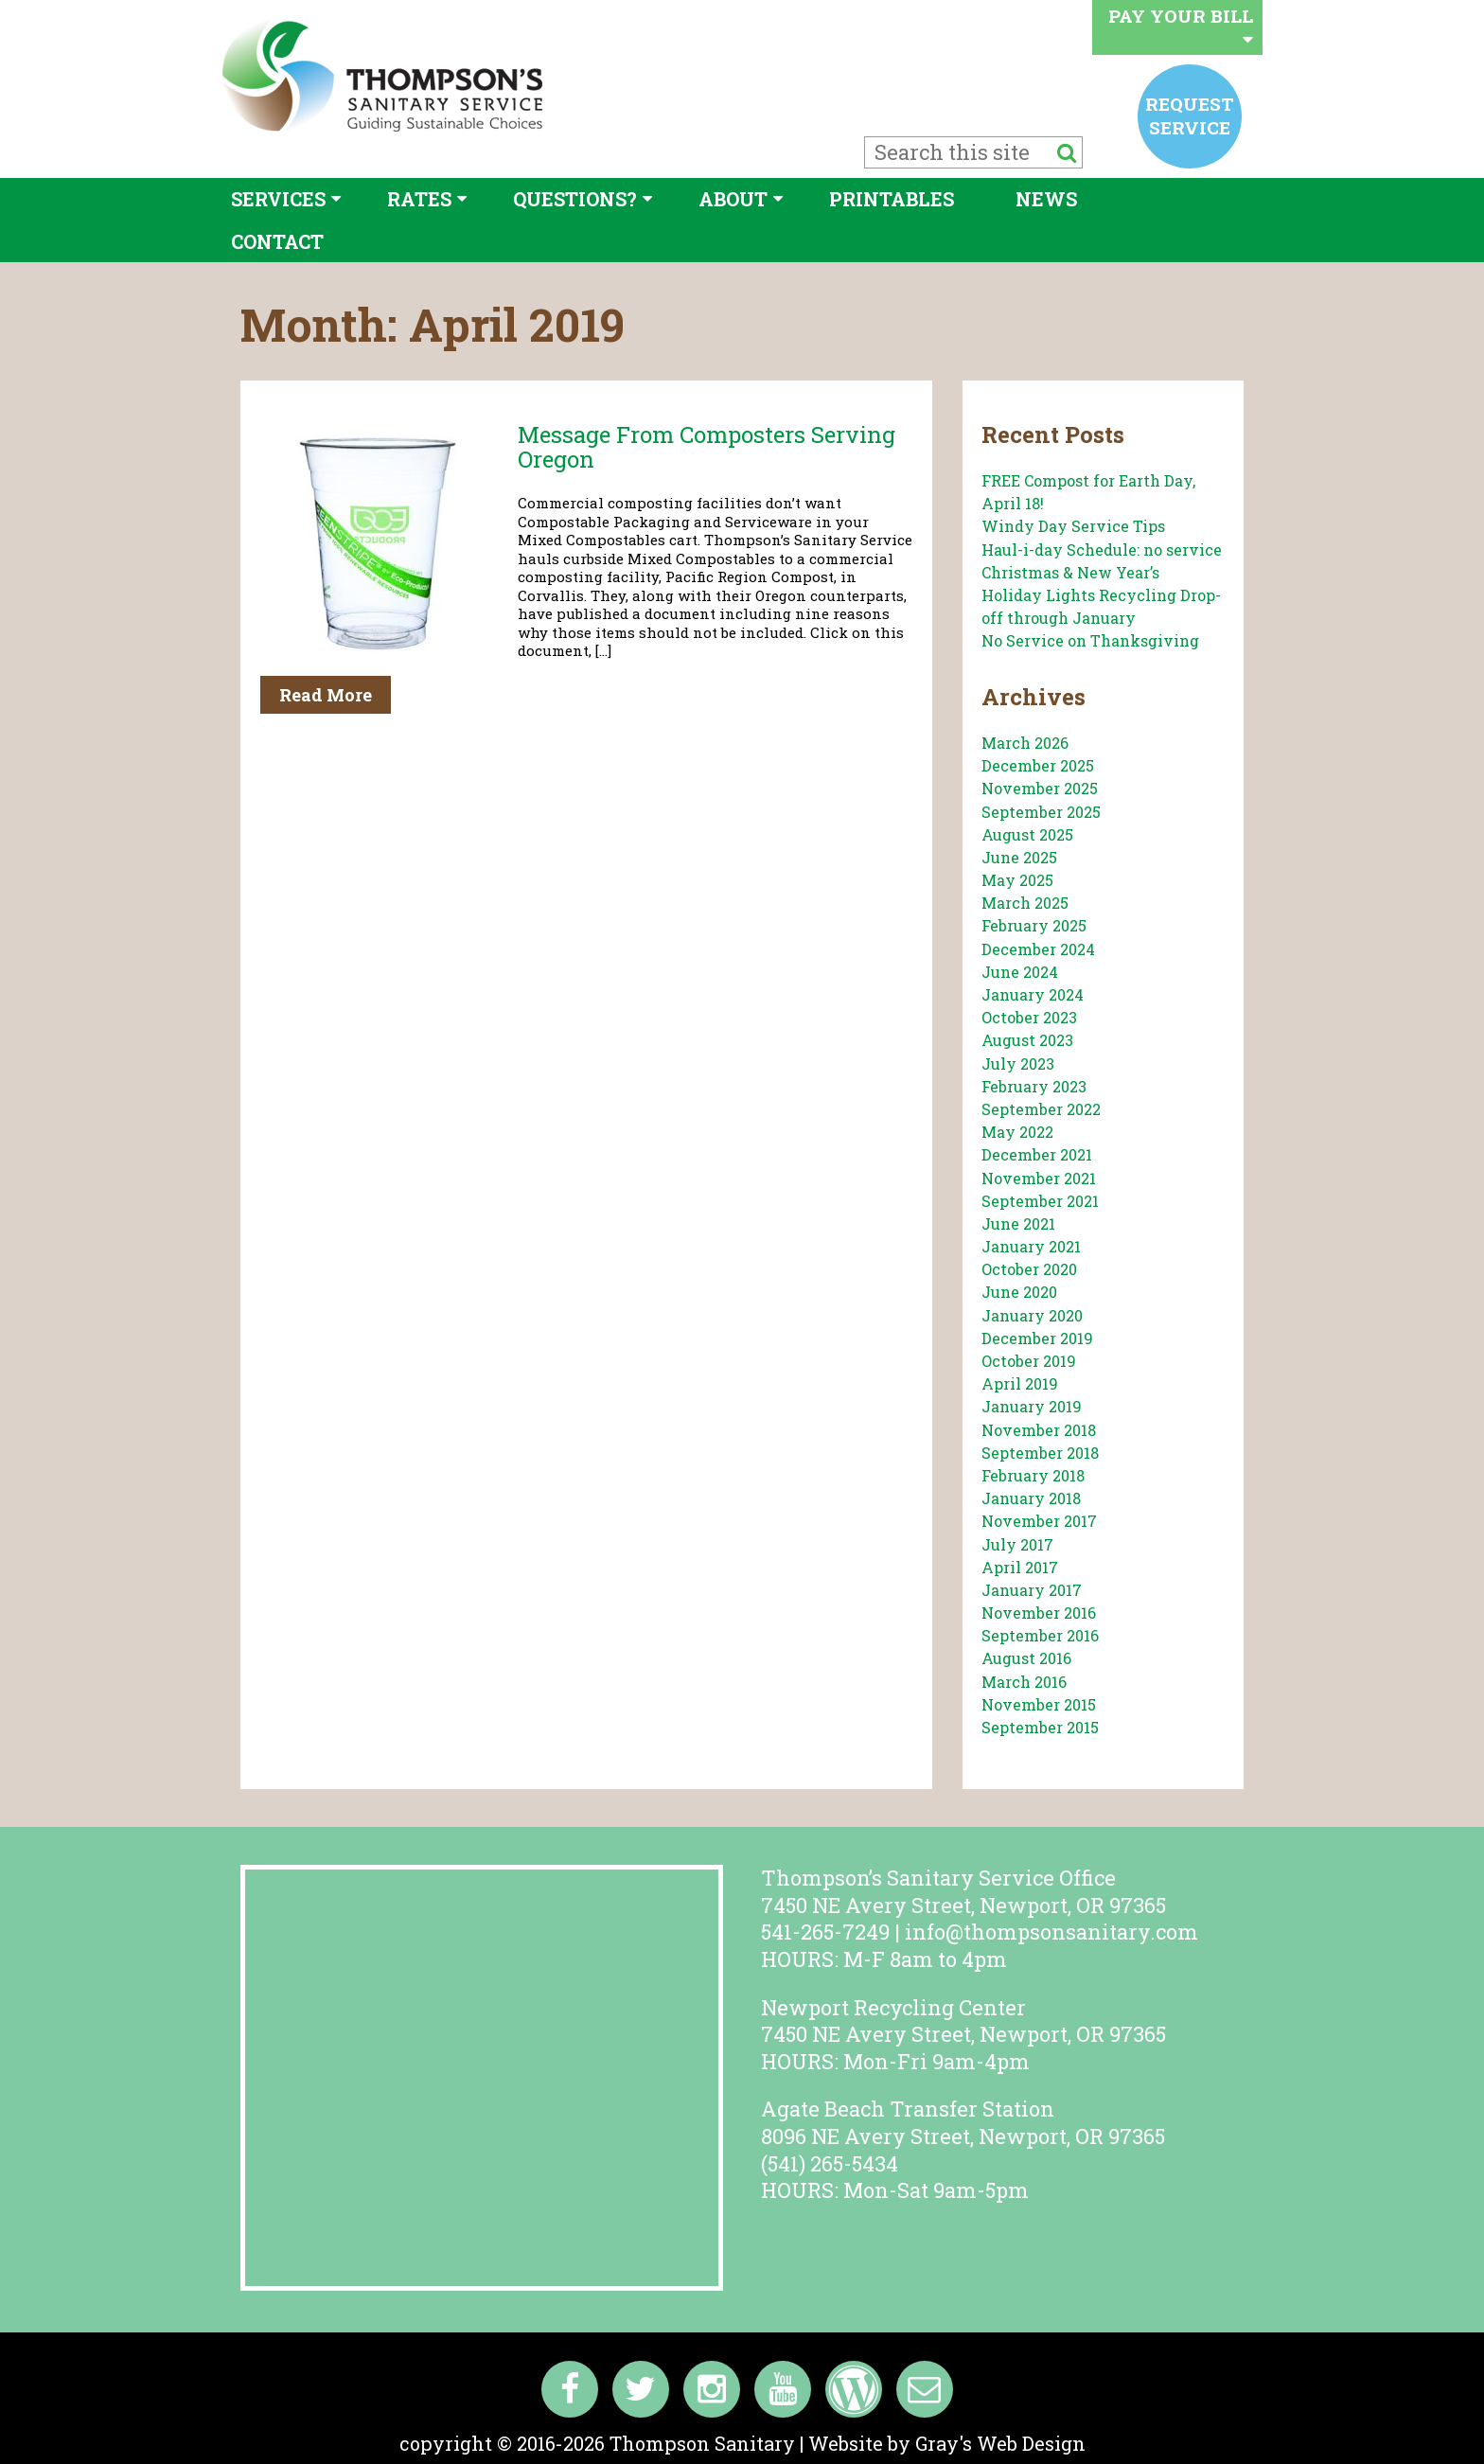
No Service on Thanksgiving (1090, 640)
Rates (419, 198)
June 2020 (1019, 1292)
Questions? (575, 198)
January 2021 (1031, 1246)
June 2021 (1018, 1223)
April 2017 (1019, 1567)
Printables (891, 198)
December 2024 (1038, 949)
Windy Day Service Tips (1073, 526)
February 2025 (1033, 925)
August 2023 (1027, 1040)
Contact (277, 241)
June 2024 (1019, 972)
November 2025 (1039, 788)
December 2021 (1036, 1154)
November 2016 (1038, 1612)
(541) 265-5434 (829, 2163)
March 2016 (1024, 1682)
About (733, 198)
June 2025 (1019, 857)
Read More (325, 694)
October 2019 (1028, 1361)
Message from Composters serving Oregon (706, 446)
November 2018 (1038, 1430)
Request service (1189, 115)
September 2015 (1040, 1727)
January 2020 (1032, 1315)
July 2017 (1017, 1544)
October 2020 (1029, 1269)
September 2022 (1041, 1109)
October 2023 (1029, 1017)
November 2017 (1039, 1521)
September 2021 (1040, 1201)
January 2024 (1032, 994)
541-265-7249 (825, 1931)
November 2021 (1038, 1178)
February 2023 (1033, 1086)
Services (278, 198)
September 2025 (1041, 812)
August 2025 (1027, 834)
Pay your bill (1180, 26)
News (1046, 198)
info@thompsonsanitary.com (1051, 1931)
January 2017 (1031, 1590)
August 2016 (1026, 1658)
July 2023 (1017, 1063)
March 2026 (1025, 743)
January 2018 (1031, 1498)
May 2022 (1017, 1132)
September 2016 (1040, 1635)
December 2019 (1037, 1338)
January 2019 (1031, 1406)
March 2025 (1025, 903)
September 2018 (1040, 1452)
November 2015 (1038, 1704)
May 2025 (1017, 880)
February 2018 (1033, 1475)
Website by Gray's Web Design (947, 2443)
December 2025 (1037, 765)
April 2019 (1019, 1383)
